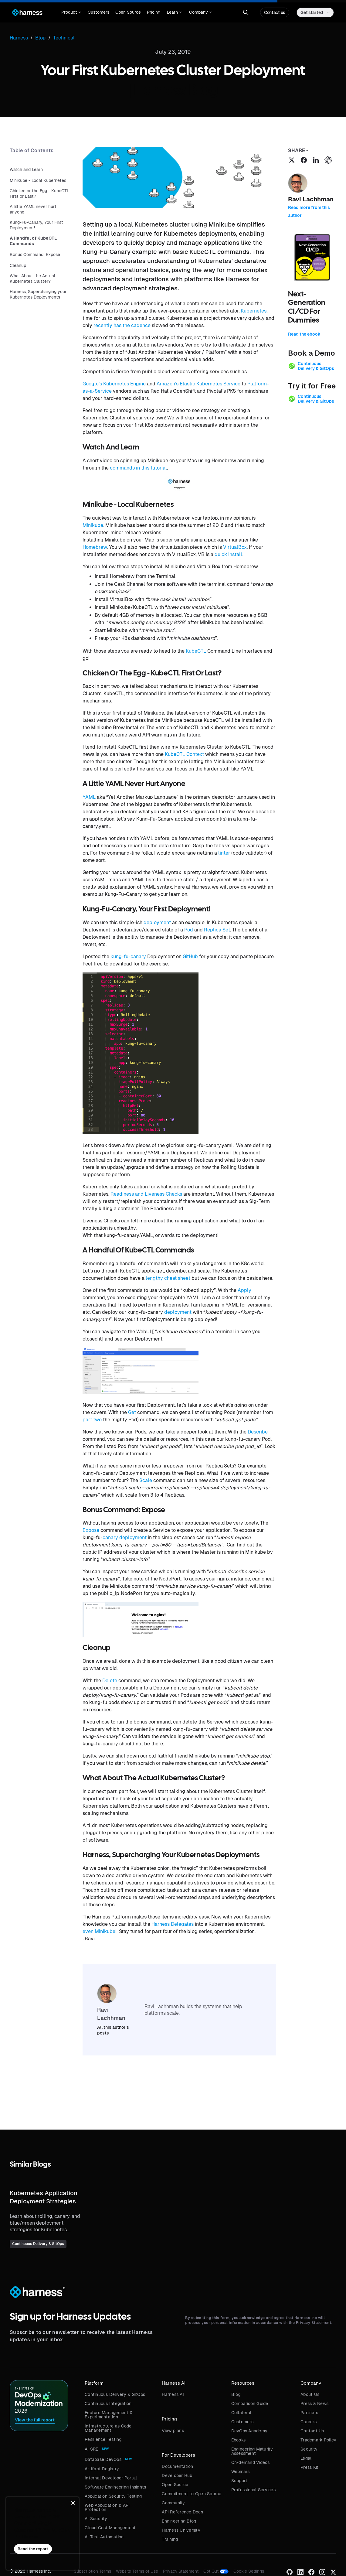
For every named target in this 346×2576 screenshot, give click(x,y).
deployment (157, 922)
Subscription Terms (92, 2571)
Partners (309, 2412)
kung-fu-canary (128, 956)
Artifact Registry (102, 2469)
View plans (173, 2430)
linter (224, 853)
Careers (308, 2422)
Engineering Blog (179, 2521)
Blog (236, 2394)
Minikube (93, 525)
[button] (71, 12)
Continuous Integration (108, 2403)
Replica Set (217, 930)
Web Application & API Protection (107, 2507)
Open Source (128, 12)
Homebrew (95, 547)
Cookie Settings (248, 2571)
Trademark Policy (318, 2440)
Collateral (241, 2412)
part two (92, 1420)
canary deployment (125, 1537)
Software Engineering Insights (115, 2487)
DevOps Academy (249, 2431)
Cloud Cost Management (110, 2528)
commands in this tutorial (138, 468)
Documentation (177, 2466)
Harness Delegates (173, 1924)
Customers (98, 12)
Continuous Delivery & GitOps (115, 2394)
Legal (305, 2458)
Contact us (274, 12)
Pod (188, 930)
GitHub (190, 956)
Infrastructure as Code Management (108, 2428)
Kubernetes (253, 311)
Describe (258, 1432)
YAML (89, 797)
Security (308, 2449)
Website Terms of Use (137, 2571)
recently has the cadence (122, 325)
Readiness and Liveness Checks (146, 1194)
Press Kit (309, 2467)
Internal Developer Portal (111, 2478)
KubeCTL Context (184, 754)
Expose (91, 1530)
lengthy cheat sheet (168, 1278)
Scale (145, 1480)
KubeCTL (196, 651)
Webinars (240, 2471)
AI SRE (91, 2449)
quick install (228, 554)
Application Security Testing (113, 2496)
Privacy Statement (180, 2571)
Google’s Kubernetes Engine (114, 384)
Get (132, 1412)
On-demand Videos (250, 2462)
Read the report (33, 2549)
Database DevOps (103, 2459)
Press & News (314, 2403)
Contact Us (312, 2431)
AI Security (96, 2518)
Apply (244, 1290)
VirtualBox (235, 547)
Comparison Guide (249, 2403)
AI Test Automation (104, 2537)
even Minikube (99, 1931)
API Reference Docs (182, 2512)
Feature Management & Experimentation (109, 2414)
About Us (309, 2394)
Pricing (153, 12)
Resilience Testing (103, 2439)
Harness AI (173, 2394)
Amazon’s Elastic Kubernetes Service (198, 384)
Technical (64, 38)
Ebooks (238, 2440)
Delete (109, 1680)
